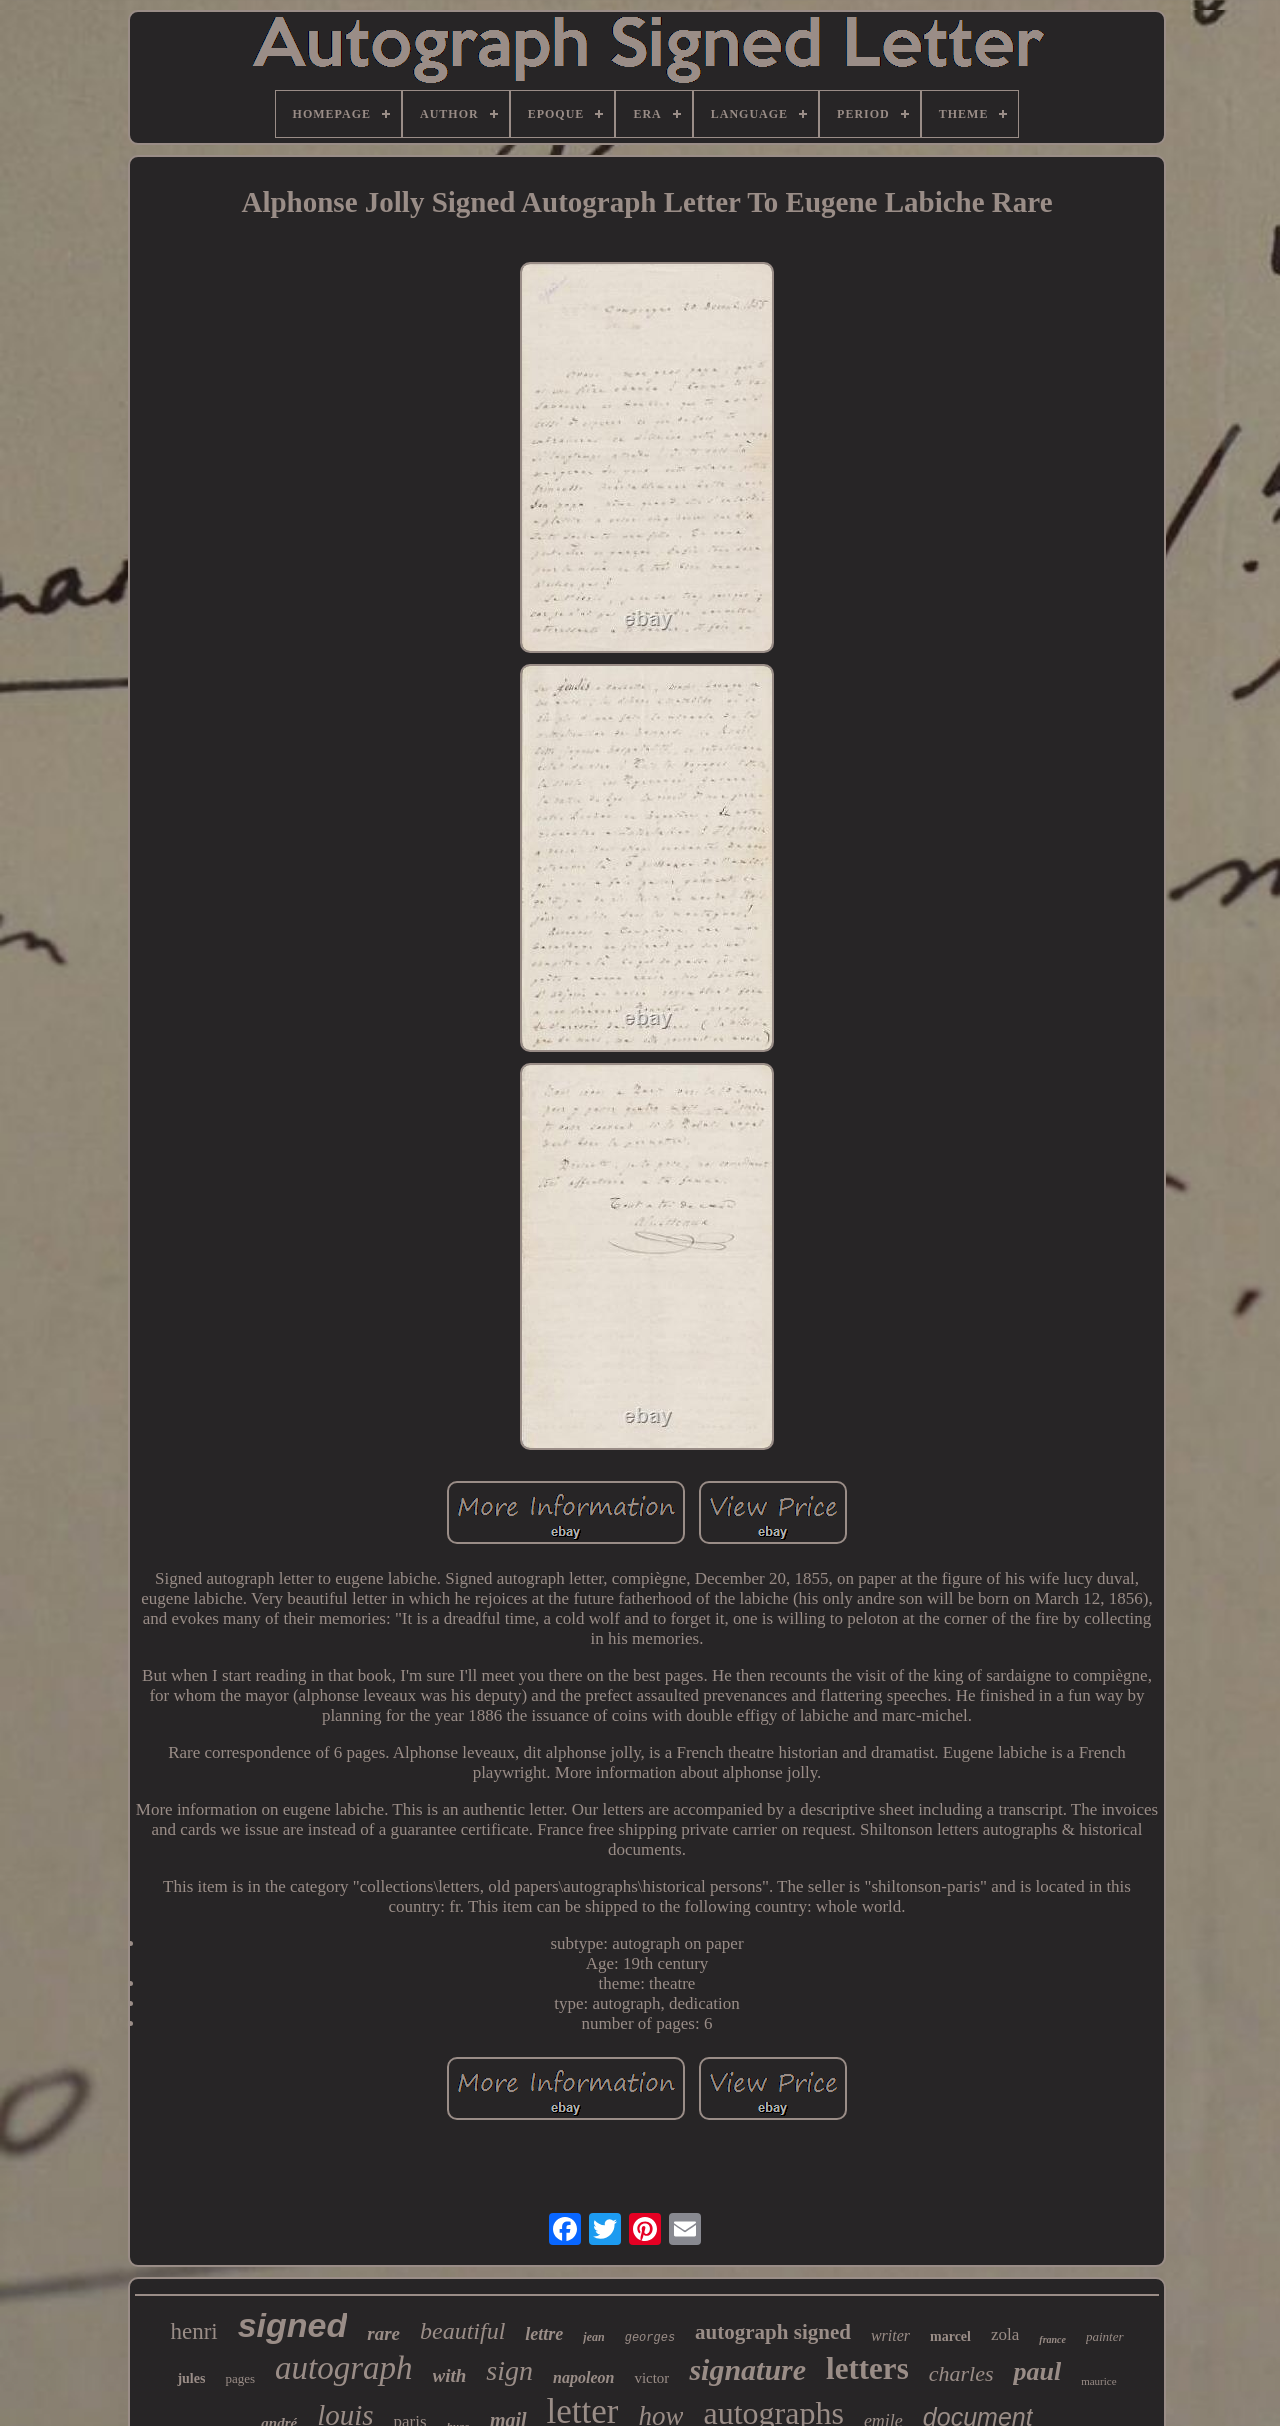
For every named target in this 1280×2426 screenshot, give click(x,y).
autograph (344, 2368)
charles (961, 2373)
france (1052, 2339)
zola (1005, 2334)
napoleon (583, 2377)
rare (383, 2333)
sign (509, 2370)
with (450, 2375)
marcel (950, 2336)
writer (890, 2335)
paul (1037, 2371)
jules (191, 2378)
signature (747, 2369)
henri (193, 2331)
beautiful (462, 2331)
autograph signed (773, 2332)
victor (651, 2378)
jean (593, 2337)
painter (1105, 2336)
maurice (1098, 2381)
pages (240, 2378)
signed (293, 2325)
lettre (544, 2334)
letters (867, 2368)
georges (650, 2338)
